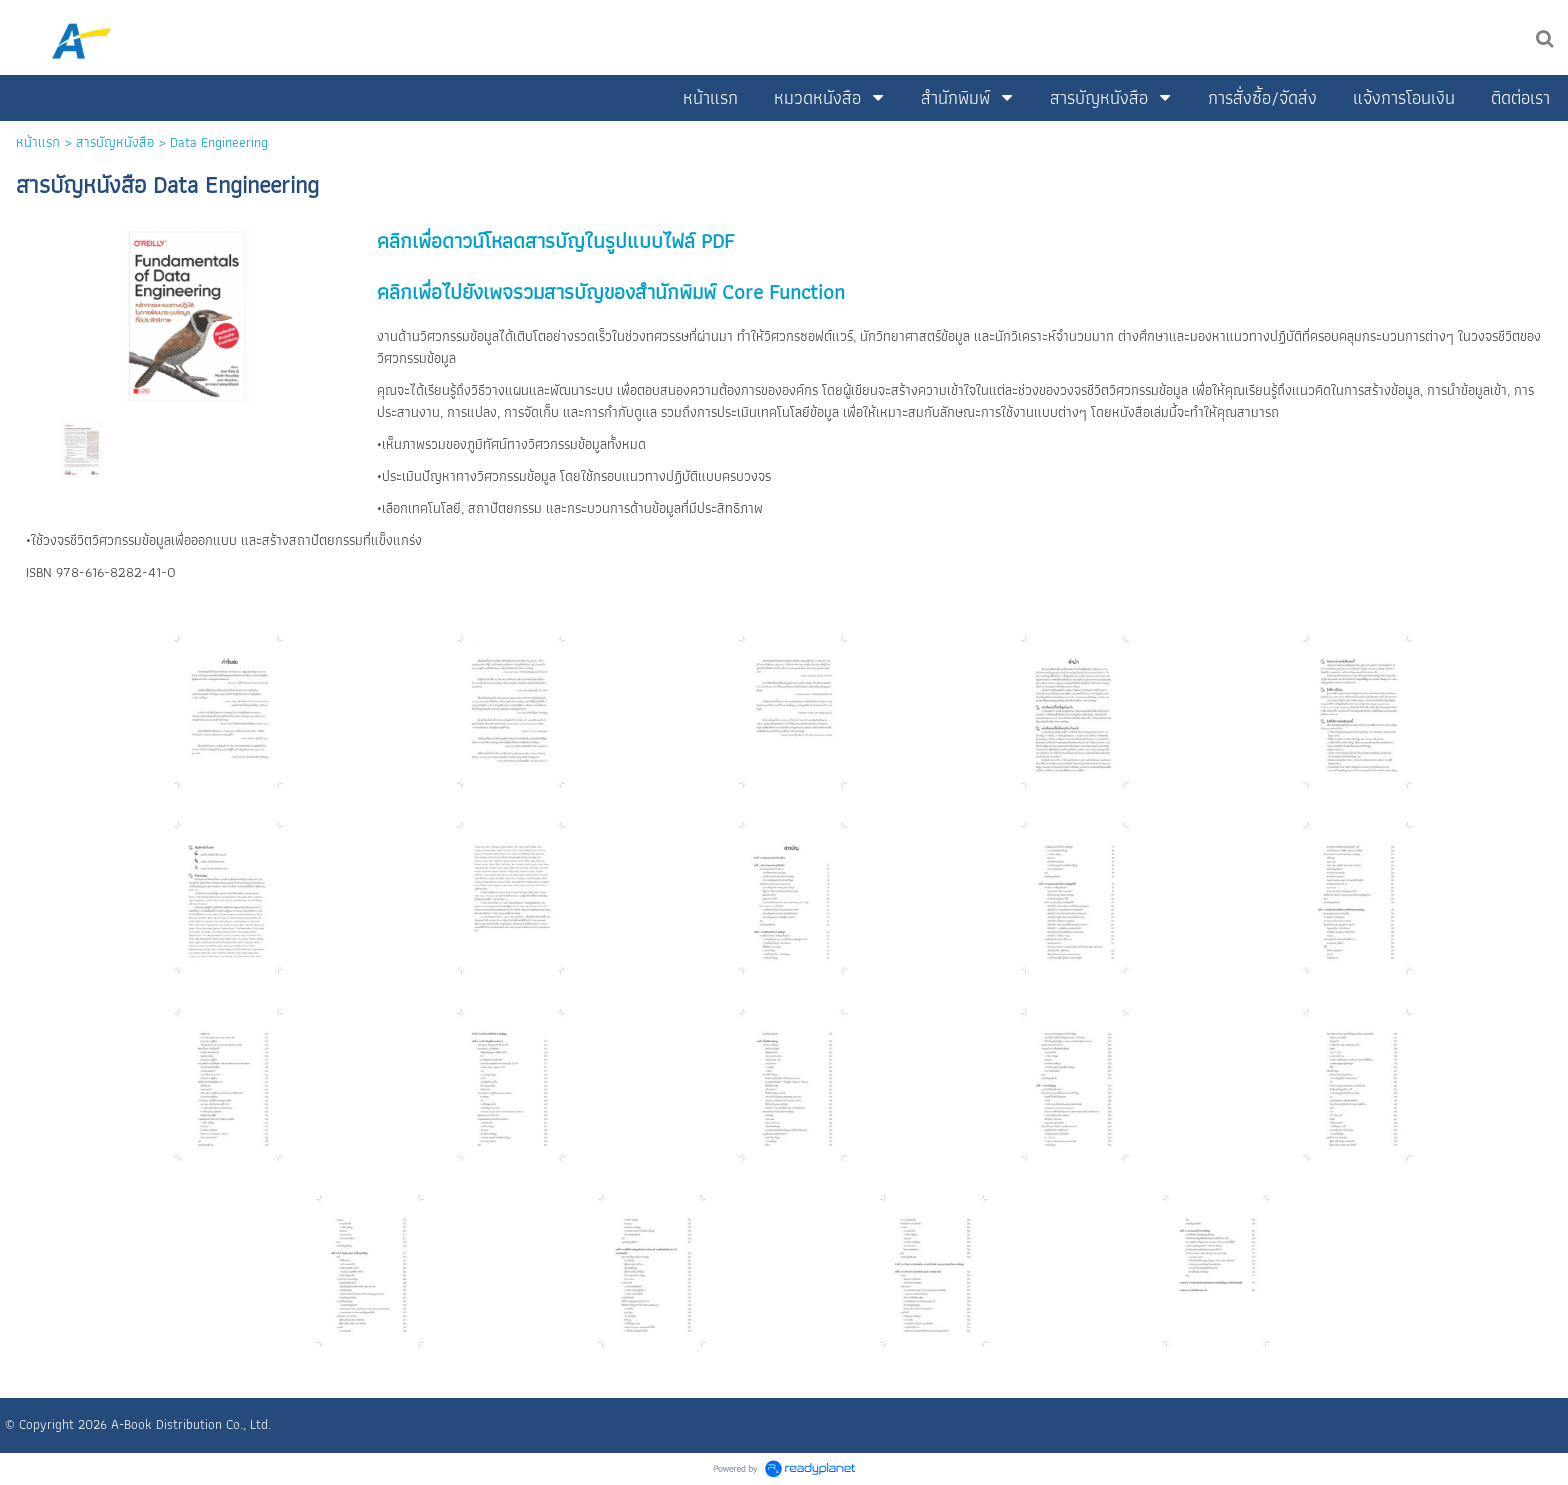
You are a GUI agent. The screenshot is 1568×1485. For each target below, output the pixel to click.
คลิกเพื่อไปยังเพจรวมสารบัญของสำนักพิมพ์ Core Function (611, 291)
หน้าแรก (38, 142)
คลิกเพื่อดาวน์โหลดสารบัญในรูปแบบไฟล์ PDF (555, 240)
